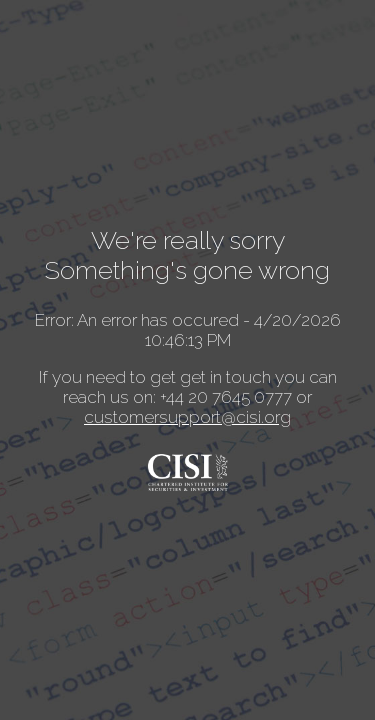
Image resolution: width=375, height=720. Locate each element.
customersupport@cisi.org (187, 417)
